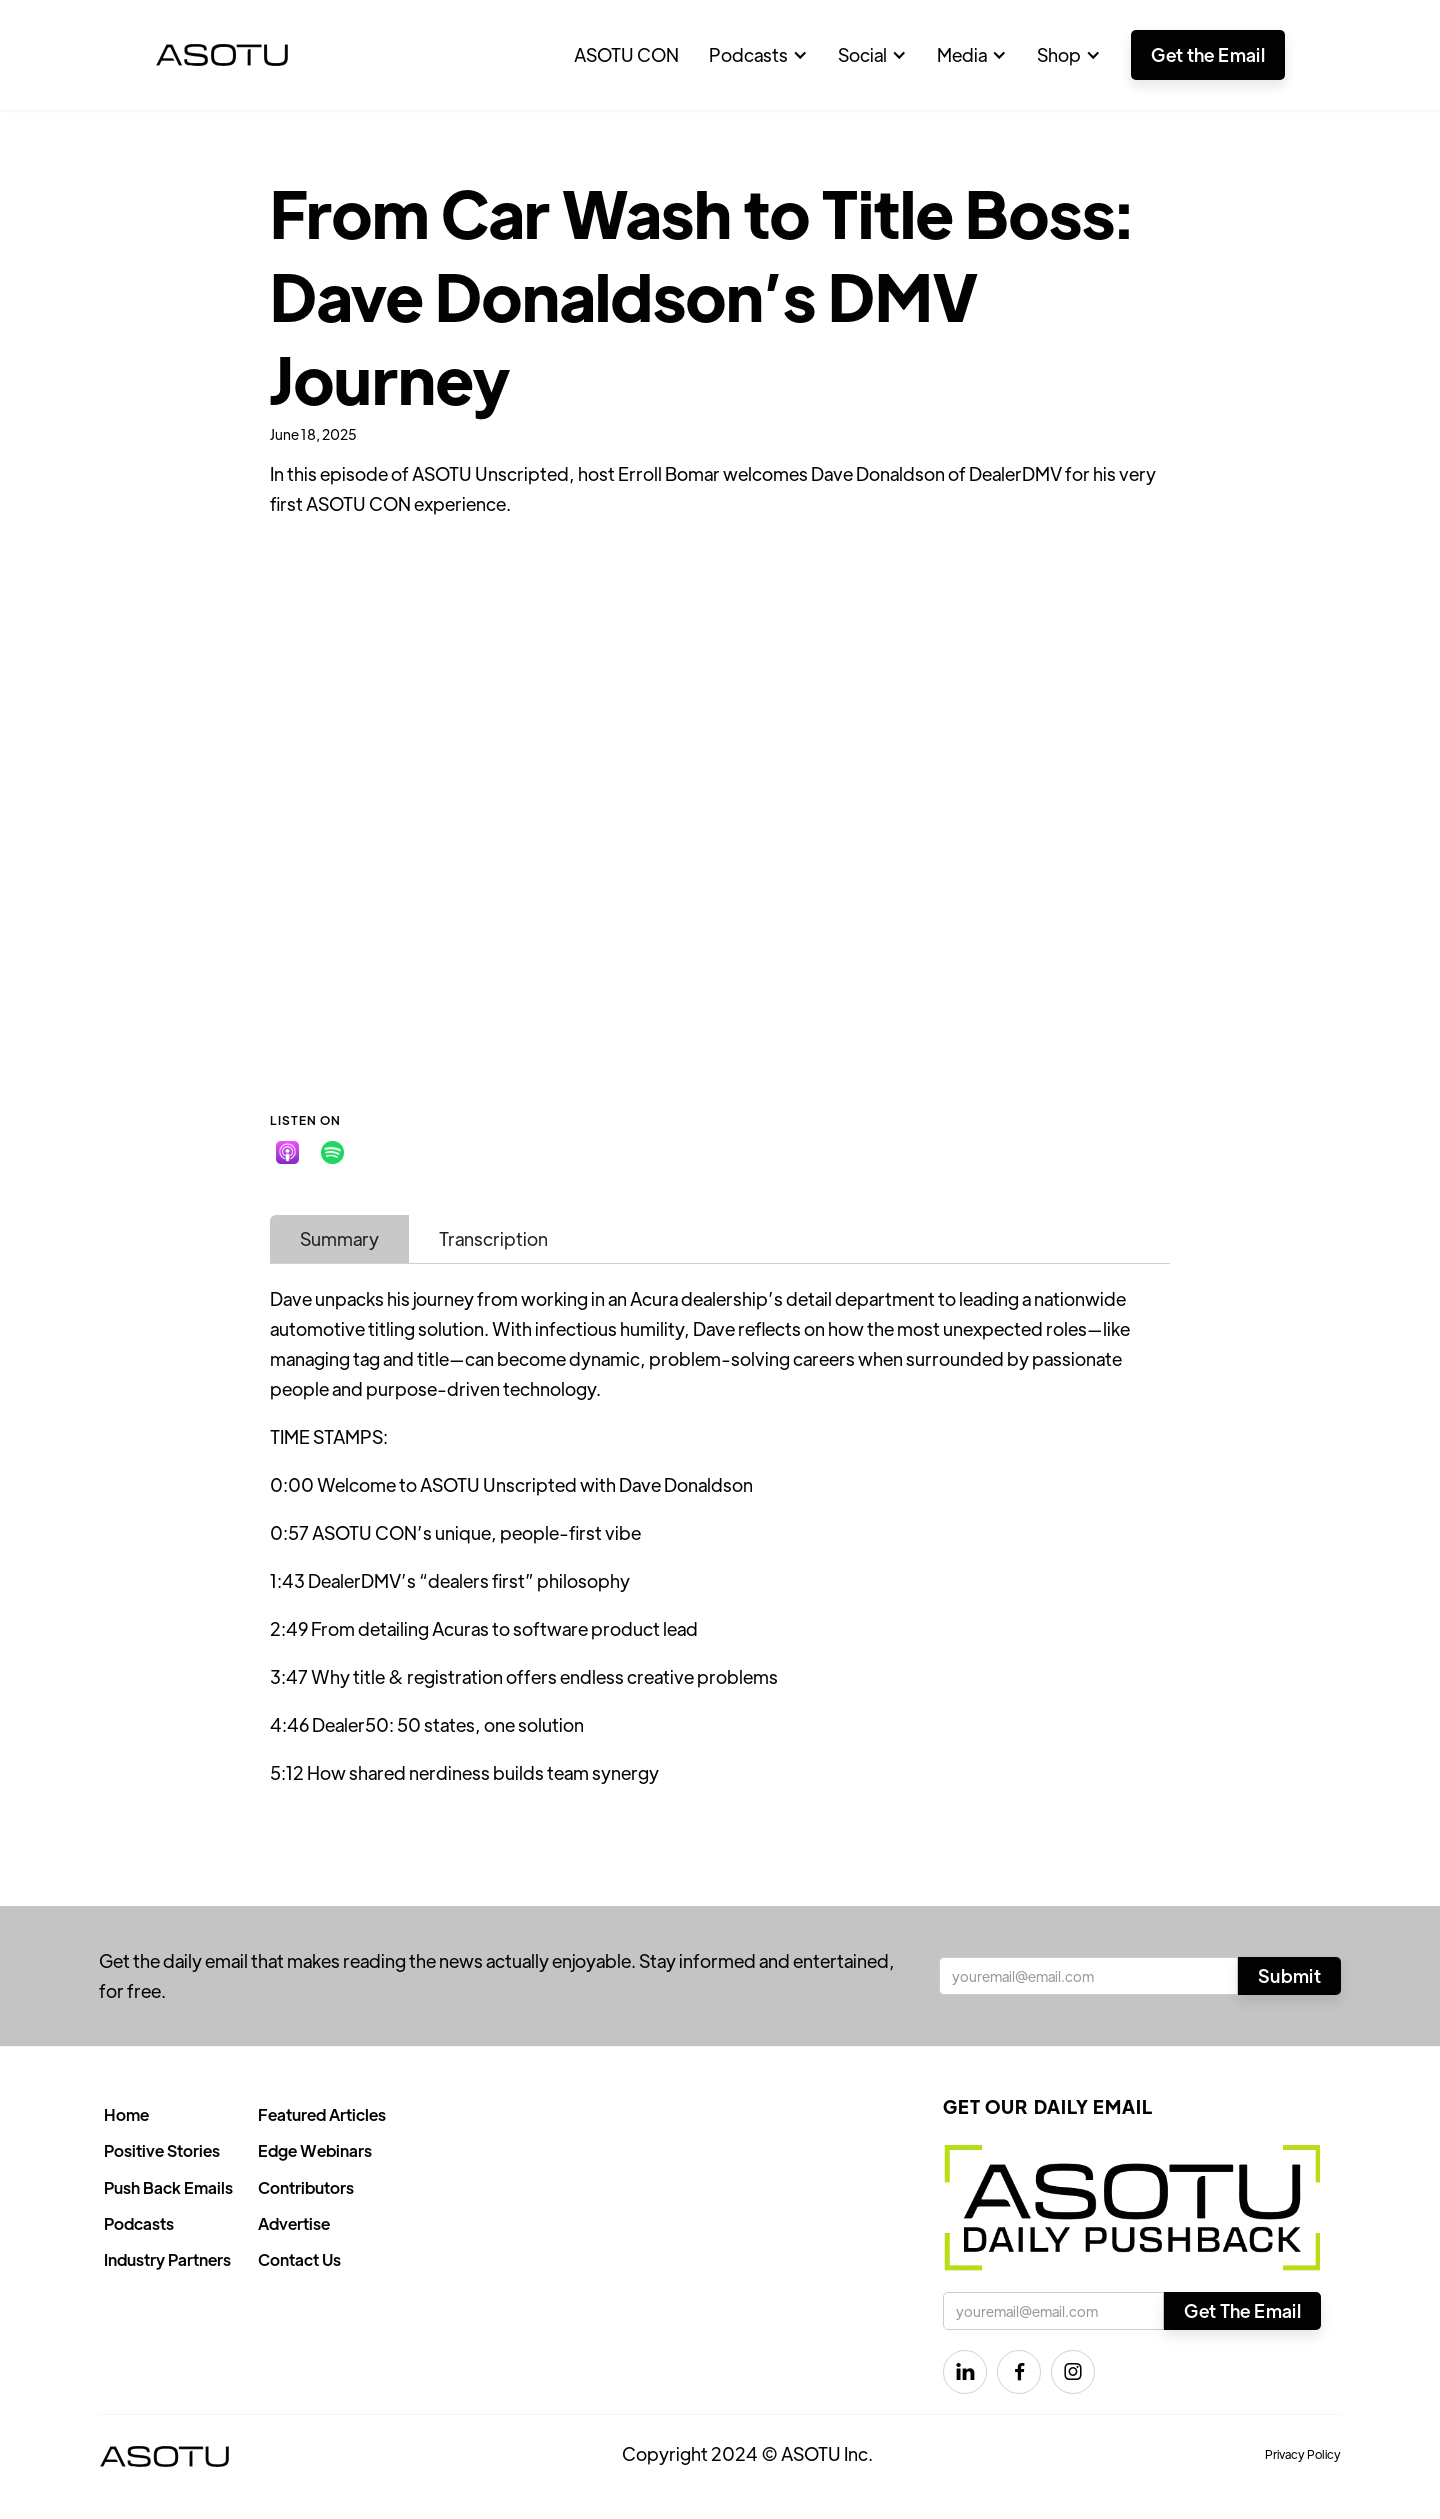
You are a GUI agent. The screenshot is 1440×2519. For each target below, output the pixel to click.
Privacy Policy (1303, 2454)
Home (126, 2114)
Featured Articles (322, 2114)
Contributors (306, 2187)
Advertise (294, 2223)
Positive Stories (162, 2150)
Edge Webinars (315, 2150)
